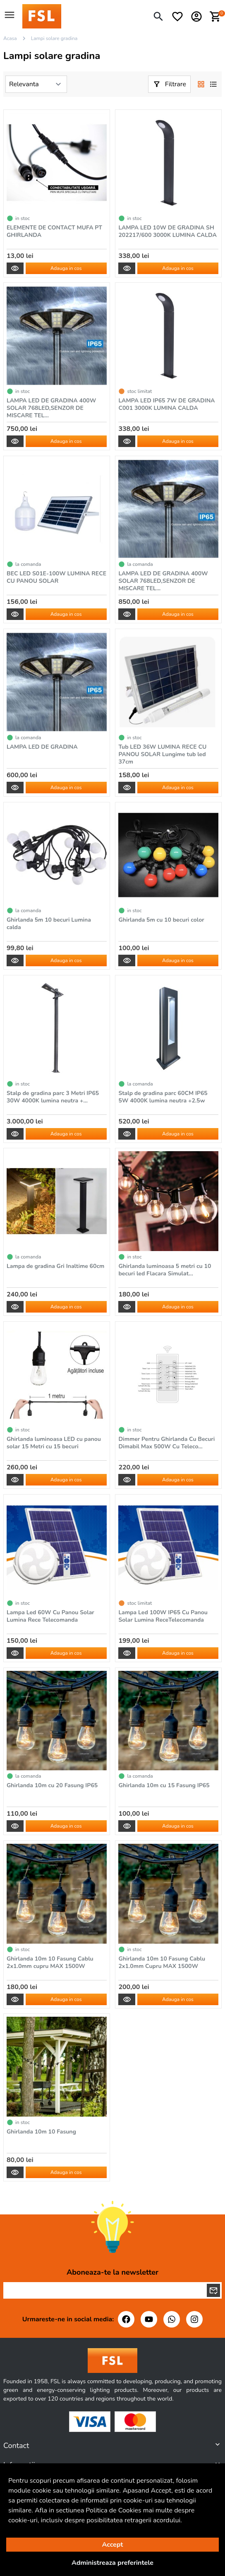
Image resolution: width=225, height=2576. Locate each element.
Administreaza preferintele (112, 2562)
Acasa (10, 38)
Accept (112, 2544)
